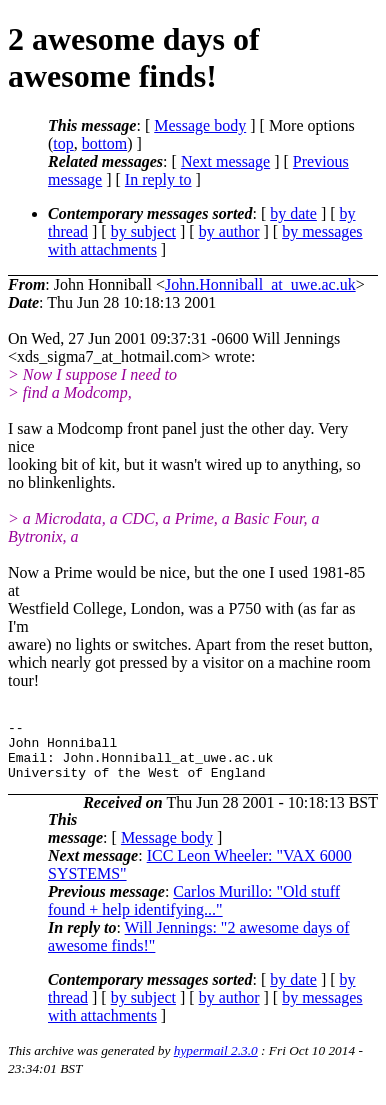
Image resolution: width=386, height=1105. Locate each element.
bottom (104, 143)
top (63, 143)
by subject (143, 231)
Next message (225, 161)
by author (229, 231)
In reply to (158, 179)
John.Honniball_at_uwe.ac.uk (260, 284)
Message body (200, 125)
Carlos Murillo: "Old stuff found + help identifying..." (194, 912)
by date (293, 213)
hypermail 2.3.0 (216, 1062)
